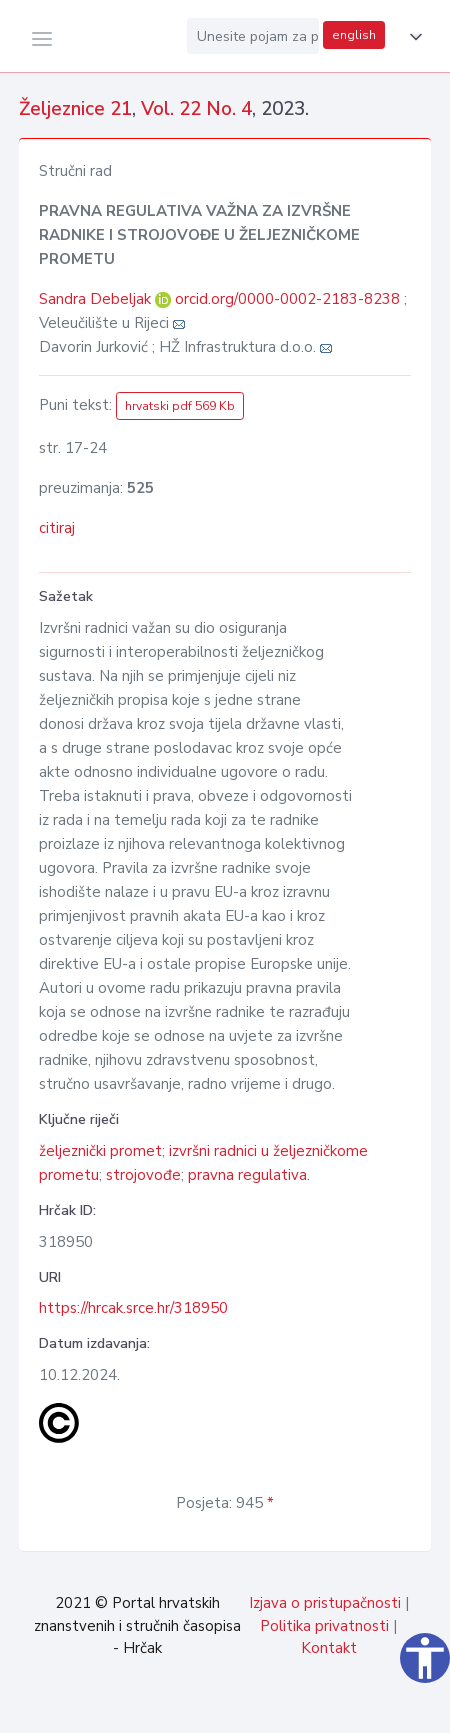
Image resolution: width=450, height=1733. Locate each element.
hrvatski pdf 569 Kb (180, 406)
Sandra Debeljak (97, 299)
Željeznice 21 (75, 109)
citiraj (57, 528)
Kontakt (329, 1648)
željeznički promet (100, 1151)
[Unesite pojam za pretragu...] (253, 36)
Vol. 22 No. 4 (196, 109)
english (354, 35)
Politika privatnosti (324, 1626)
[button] (412, 37)
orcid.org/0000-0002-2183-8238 (287, 299)
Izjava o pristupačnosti (325, 1603)
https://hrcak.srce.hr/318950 (133, 1308)
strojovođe (143, 1175)
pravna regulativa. (249, 1175)
